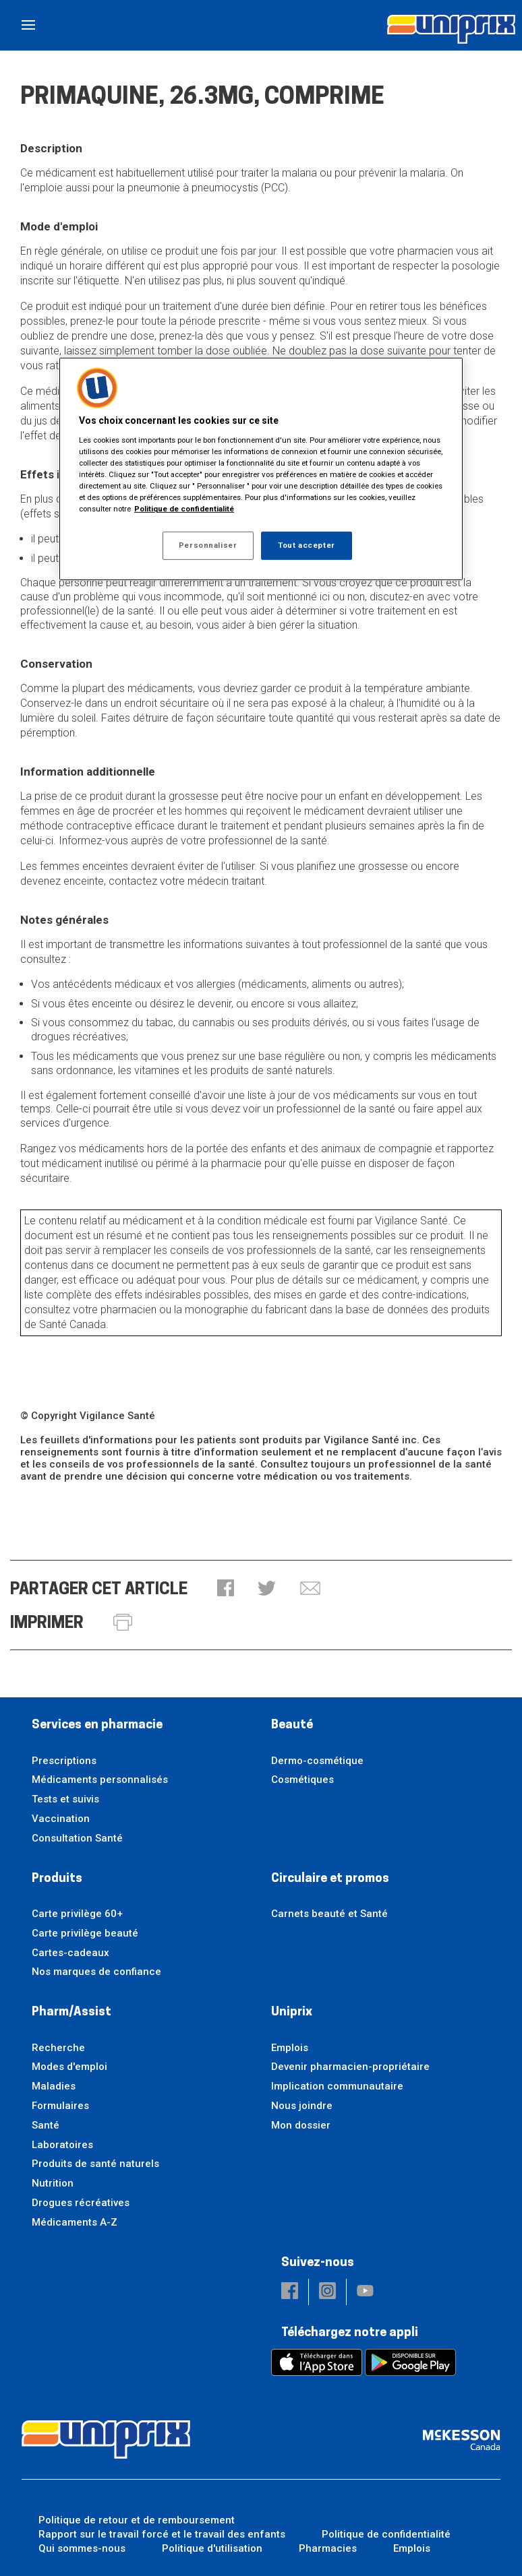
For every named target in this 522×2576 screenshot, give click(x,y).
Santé (45, 2125)
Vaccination (61, 1819)
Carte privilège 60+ (77, 1914)
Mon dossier (300, 2125)
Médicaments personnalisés (100, 1779)
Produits (57, 1879)
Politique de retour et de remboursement (136, 2520)
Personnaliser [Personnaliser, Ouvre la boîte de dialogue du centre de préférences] (208, 545)
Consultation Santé (77, 1838)
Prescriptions (64, 1761)
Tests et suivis (65, 1799)
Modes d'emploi (69, 2067)
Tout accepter (306, 545)
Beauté (292, 1725)
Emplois (289, 2048)
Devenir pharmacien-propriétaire (350, 2067)
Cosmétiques (302, 1779)
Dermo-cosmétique (317, 1761)
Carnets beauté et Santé (329, 1914)
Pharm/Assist (71, 2012)
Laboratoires (62, 2145)
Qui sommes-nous (81, 2548)
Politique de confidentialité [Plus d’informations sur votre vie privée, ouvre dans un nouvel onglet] (184, 508)
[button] (225, 1589)
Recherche (58, 2048)
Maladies (54, 2086)
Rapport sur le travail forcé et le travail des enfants (161, 2534)
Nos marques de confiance (96, 1972)
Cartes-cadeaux (70, 1953)
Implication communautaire (337, 2086)
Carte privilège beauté (85, 1933)
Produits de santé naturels (95, 2164)
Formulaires (60, 2106)
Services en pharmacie (97, 1725)
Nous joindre (301, 2106)
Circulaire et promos (330, 1879)
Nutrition (53, 2183)
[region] (261, 469)
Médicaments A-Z (74, 2222)
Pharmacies (328, 2548)
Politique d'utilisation (212, 2548)
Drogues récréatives (80, 2203)
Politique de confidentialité (386, 2534)
